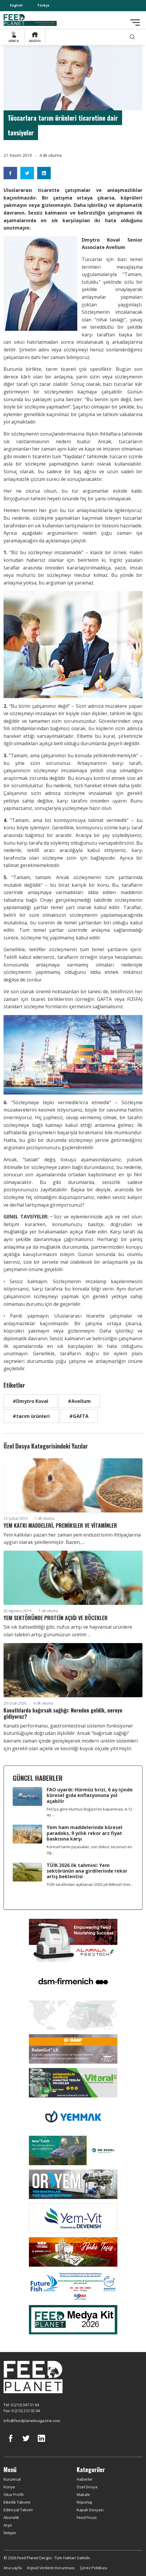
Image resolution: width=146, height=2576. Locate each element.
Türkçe (43, 5)
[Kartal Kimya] (73, 2048)
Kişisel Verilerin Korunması (51, 2567)
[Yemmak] (73, 2116)
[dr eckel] (73, 2150)
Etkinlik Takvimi (17, 2502)
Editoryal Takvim (18, 2509)
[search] (132, 37)
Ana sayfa (13, 2567)
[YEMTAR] (73, 2014)
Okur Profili (14, 2494)
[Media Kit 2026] (73, 2319)
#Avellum (79, 1401)
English (16, 5)
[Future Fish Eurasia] (73, 2285)
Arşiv (8, 2525)
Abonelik (11, 2517)
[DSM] (73, 1980)
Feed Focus (87, 2517)
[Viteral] (73, 2082)
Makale (83, 2494)
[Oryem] (73, 2183)
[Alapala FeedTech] (73, 1940)
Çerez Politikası (93, 2567)
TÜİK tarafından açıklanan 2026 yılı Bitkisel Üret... (90, 1884)
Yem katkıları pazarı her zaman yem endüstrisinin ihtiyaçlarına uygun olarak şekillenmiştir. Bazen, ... (72, 1539)
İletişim (10, 2532)
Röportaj (84, 2502)
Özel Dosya (87, 2486)
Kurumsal (12, 2479)
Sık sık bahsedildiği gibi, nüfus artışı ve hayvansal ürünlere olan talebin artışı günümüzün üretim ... (68, 1631)
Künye (9, 2486)
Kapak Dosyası (90, 2509)
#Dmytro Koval (30, 1401)
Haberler (85, 2479)
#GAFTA (78, 1416)
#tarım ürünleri (31, 1416)
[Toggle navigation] (135, 22)
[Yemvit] (73, 2217)
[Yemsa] (73, 2251)
